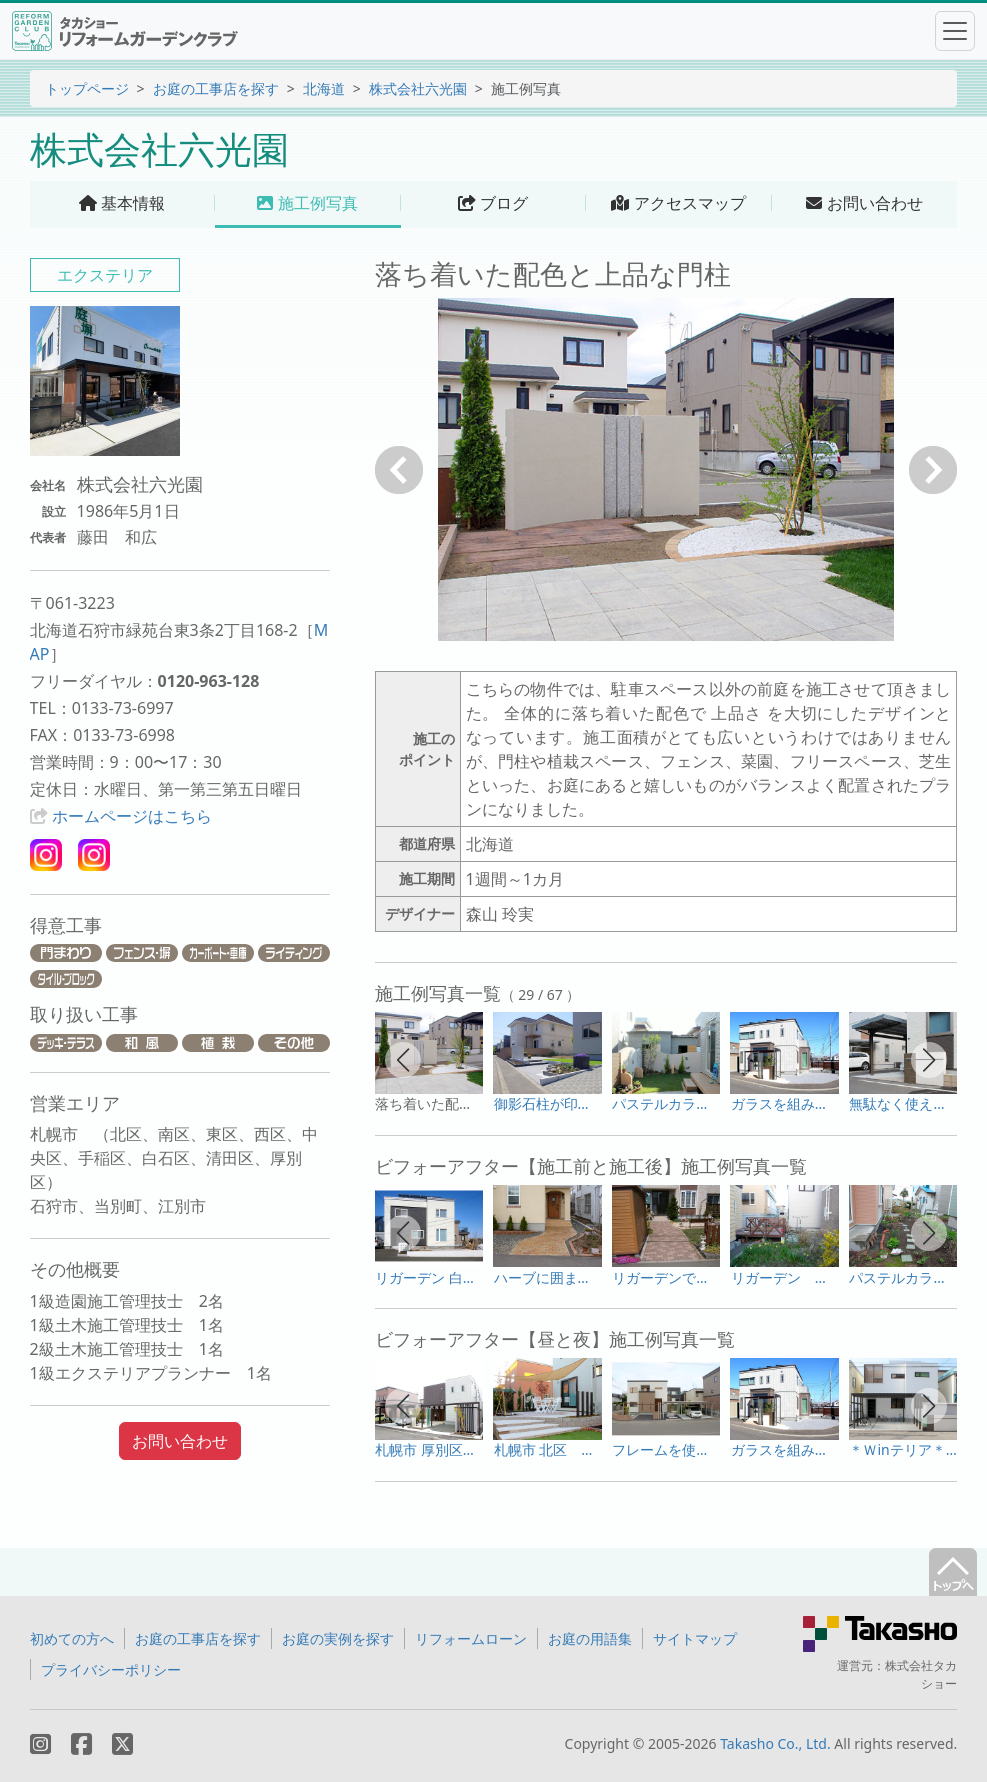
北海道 (324, 88)
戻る (399, 470)
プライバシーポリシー (111, 1669)
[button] (403, 1060)
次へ (933, 470)
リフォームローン (471, 1638)
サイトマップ (695, 1638)
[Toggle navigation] (955, 31)
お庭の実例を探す (338, 1638)
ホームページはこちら (132, 816)
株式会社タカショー (921, 1674)
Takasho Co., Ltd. (775, 1743)
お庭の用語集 (590, 1638)
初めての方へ (72, 1638)
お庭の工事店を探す (216, 88)
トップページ (87, 88)
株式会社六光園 (418, 88)
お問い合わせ (180, 1441)
